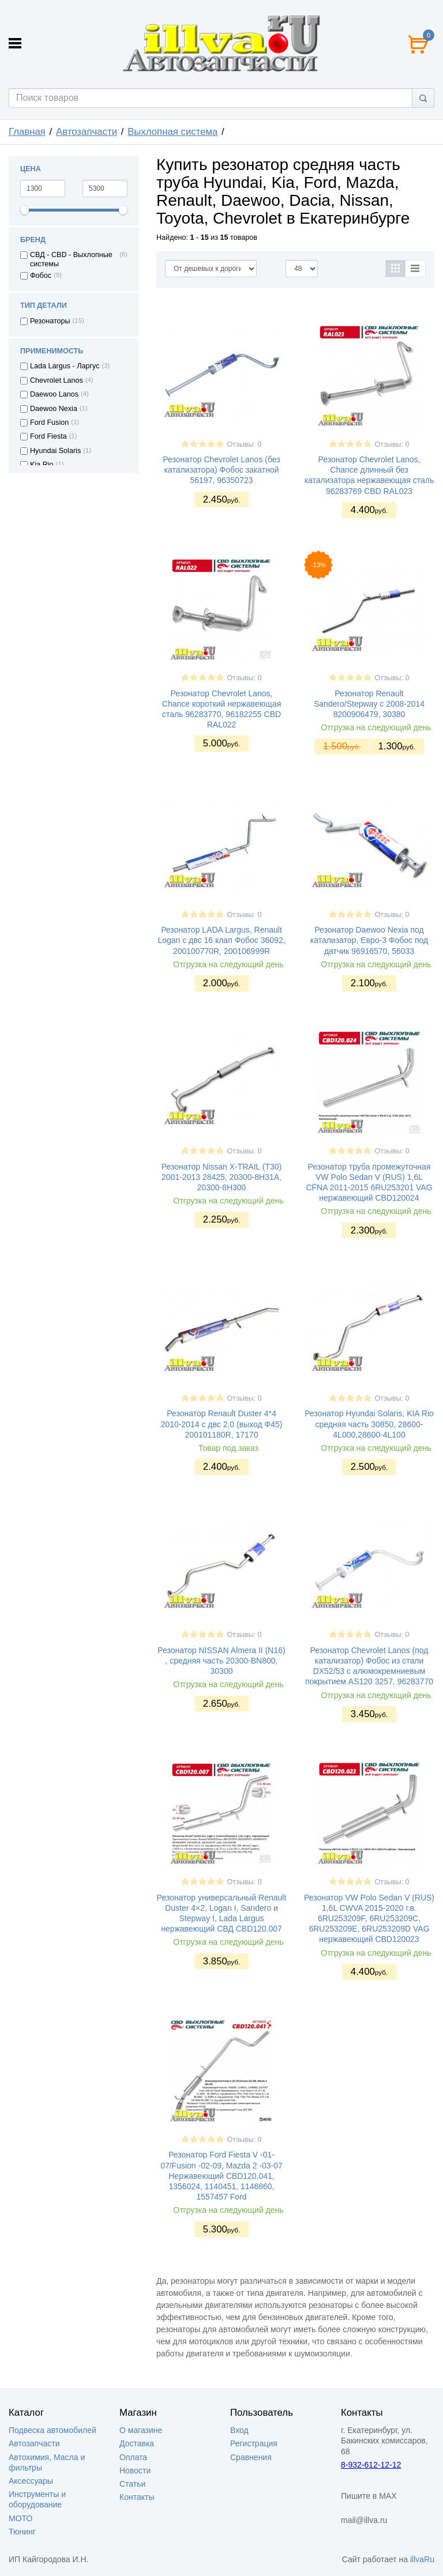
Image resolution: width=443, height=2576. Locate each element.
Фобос (40, 275)
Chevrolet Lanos (56, 380)
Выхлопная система (172, 131)
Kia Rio (42, 465)
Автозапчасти (86, 131)
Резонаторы (50, 321)
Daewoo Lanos (54, 394)
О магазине (140, 2430)
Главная (27, 131)
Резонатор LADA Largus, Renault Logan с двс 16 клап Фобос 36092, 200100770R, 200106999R (221, 940)
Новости (135, 2470)
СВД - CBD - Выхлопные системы (71, 259)
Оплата (133, 2457)
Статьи (132, 2483)
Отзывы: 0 (244, 444)
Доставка (136, 2443)
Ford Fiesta (48, 436)
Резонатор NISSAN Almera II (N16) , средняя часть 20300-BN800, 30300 (221, 1661)
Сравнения (251, 2457)
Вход (239, 2430)
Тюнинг (22, 2531)
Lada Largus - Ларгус (65, 366)
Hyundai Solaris (55, 451)
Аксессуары (31, 2481)
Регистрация (253, 2443)
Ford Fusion (49, 422)
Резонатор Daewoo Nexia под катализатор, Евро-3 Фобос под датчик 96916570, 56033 (369, 940)
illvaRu (422, 2559)
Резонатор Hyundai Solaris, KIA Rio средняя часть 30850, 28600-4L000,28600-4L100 (369, 1424)
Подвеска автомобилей (52, 2430)
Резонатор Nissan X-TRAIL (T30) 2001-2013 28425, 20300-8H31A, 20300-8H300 (221, 1177)
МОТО (20, 2518)
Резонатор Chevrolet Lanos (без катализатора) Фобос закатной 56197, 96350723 (221, 470)
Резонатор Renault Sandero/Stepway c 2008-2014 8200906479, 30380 (369, 704)
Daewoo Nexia (53, 409)
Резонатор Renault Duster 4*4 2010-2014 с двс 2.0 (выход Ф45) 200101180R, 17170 (222, 1424)
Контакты (136, 2497)
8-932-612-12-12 (371, 2464)
